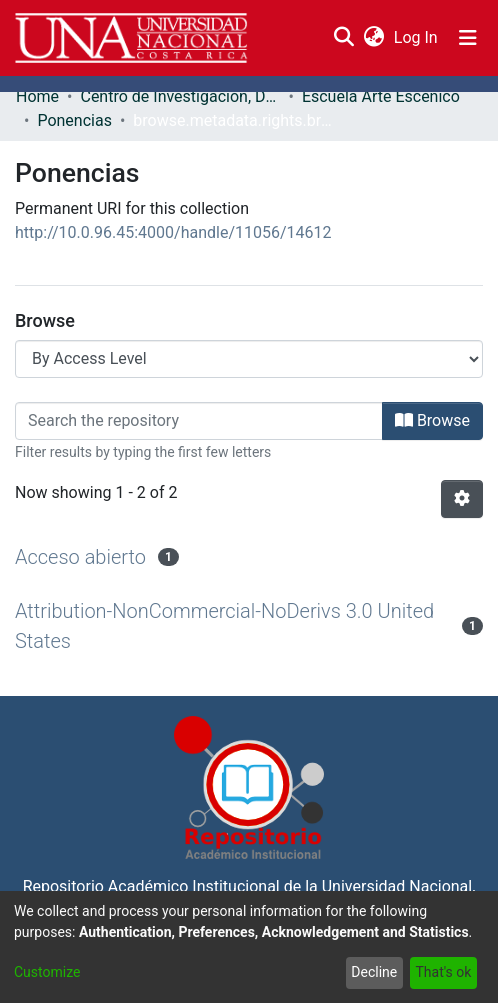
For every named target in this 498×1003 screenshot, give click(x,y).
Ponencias (74, 120)
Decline (374, 972)
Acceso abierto (80, 557)
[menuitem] (373, 38)
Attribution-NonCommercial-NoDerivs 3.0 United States (224, 626)
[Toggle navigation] (468, 38)
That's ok (443, 972)
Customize (47, 972)
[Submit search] (343, 38)
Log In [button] (417, 37)
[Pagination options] (462, 499)
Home (37, 96)
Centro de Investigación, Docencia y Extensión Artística (180, 96)
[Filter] (199, 421)
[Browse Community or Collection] (249, 359)
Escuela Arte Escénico (381, 96)
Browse (432, 420)
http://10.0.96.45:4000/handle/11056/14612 (173, 232)
